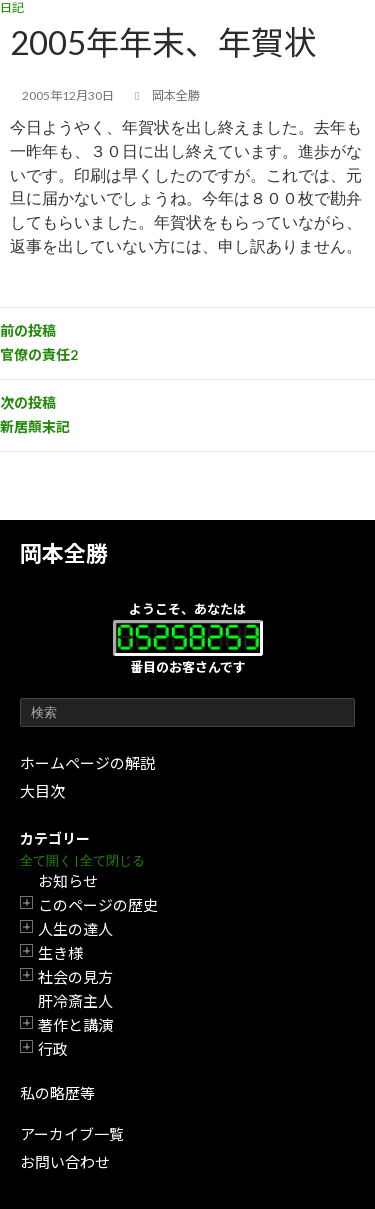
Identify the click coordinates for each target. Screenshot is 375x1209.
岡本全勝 (64, 553)
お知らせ (68, 881)
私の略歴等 (57, 1093)
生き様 (60, 953)
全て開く (46, 860)
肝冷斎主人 (75, 1001)
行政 (53, 1049)
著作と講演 (75, 1025)
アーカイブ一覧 (72, 1134)
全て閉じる (112, 860)
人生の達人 (75, 929)
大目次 (42, 791)
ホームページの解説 (87, 763)
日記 (12, 7)
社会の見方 (75, 977)
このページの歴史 (98, 905)
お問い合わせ (65, 1162)
